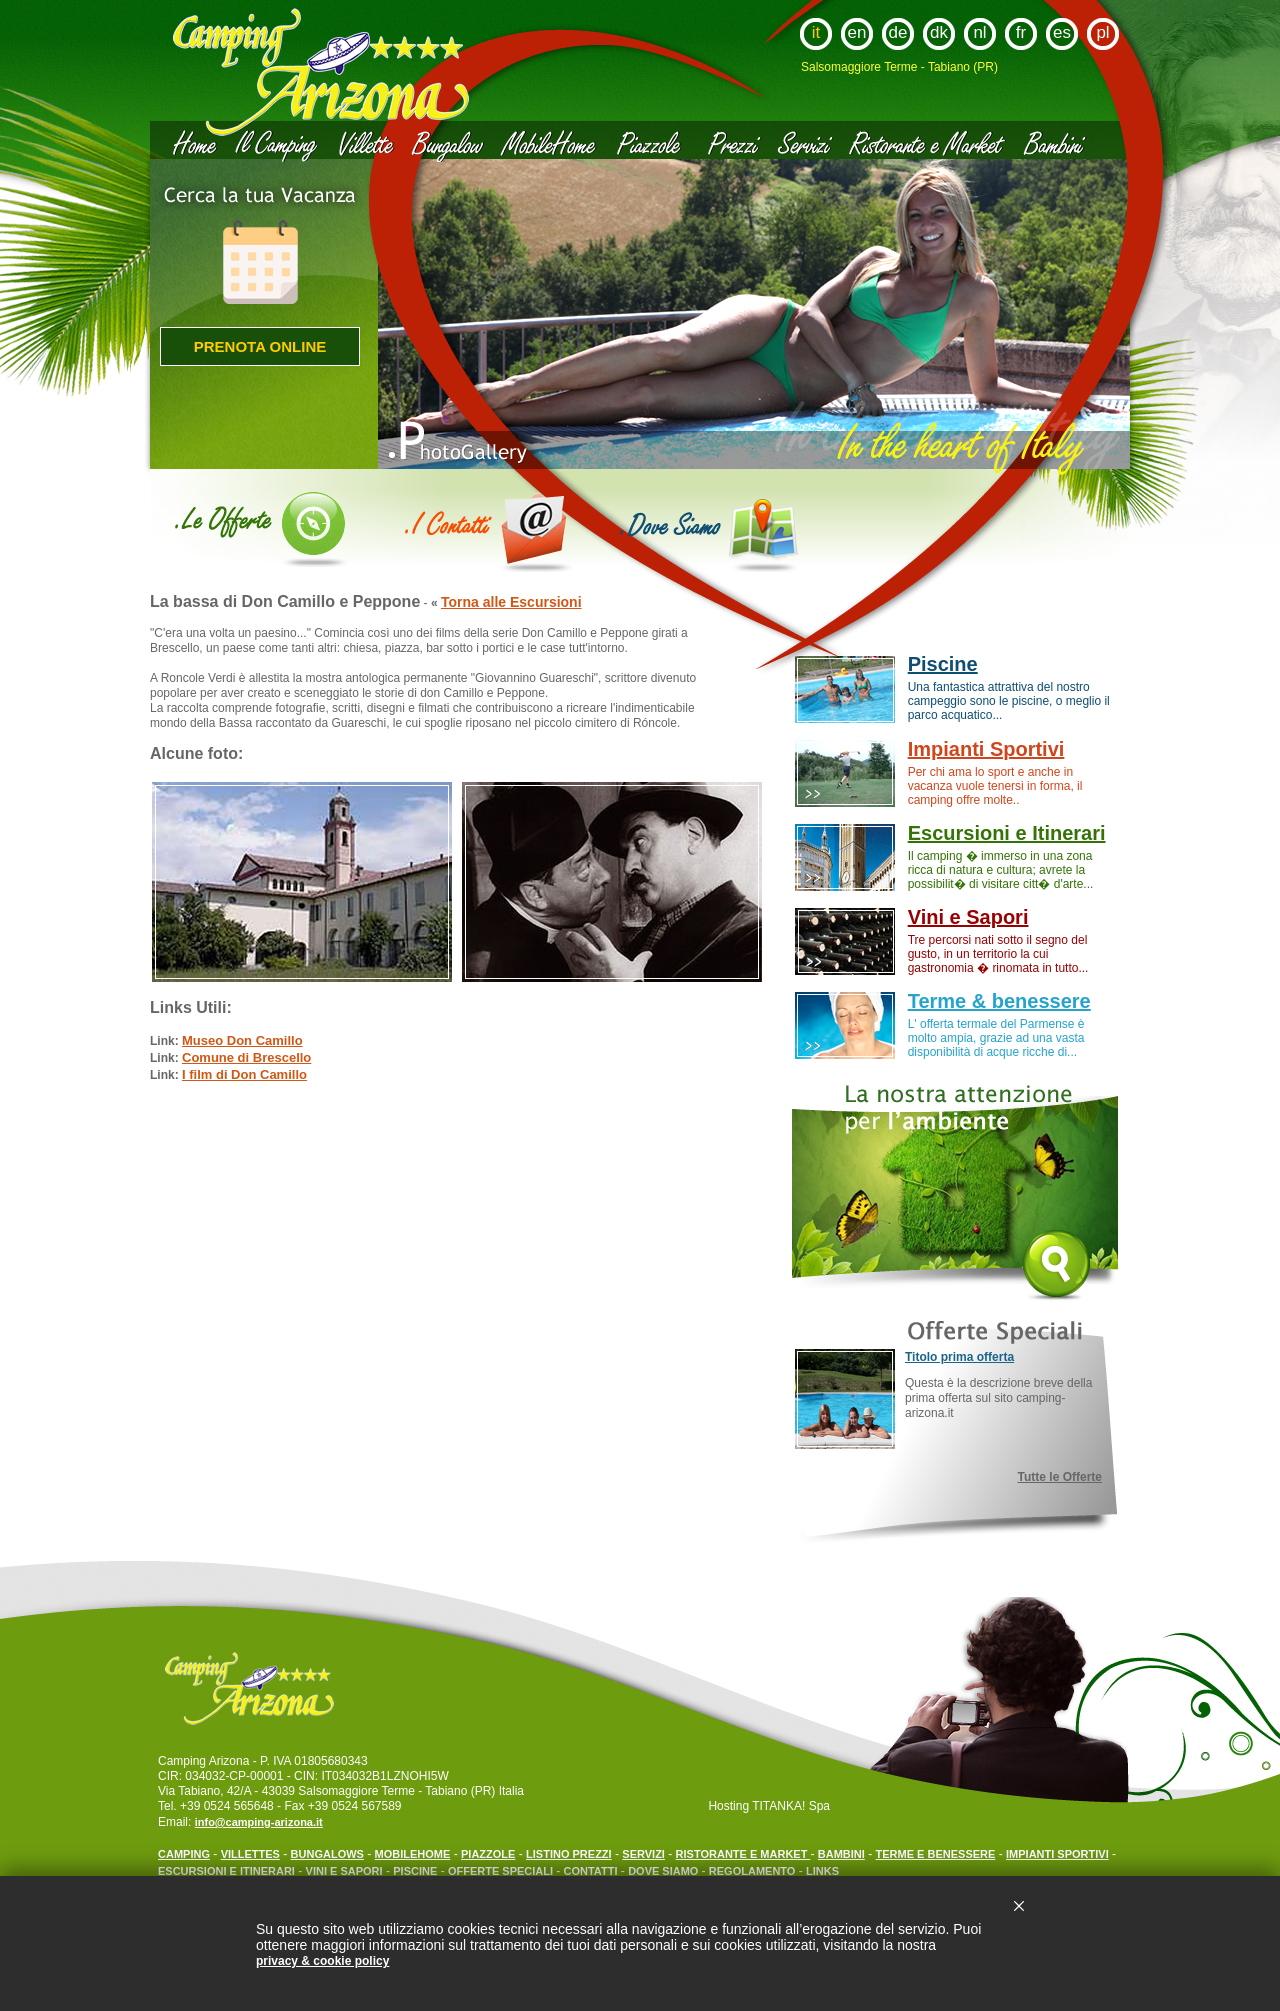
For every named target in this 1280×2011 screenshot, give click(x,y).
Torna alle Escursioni (511, 602)
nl (979, 32)
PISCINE (415, 1871)
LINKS (822, 1871)
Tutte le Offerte (1060, 1477)
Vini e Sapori (968, 917)
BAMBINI (841, 1854)
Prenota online (260, 346)
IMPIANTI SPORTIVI (1057, 1854)
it (816, 32)
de (898, 32)
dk (939, 32)
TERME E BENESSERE (936, 1854)
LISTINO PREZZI (569, 1854)
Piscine (943, 664)
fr (1021, 32)
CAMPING (184, 1854)
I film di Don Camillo (244, 1074)
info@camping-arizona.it (259, 1822)
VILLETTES (250, 1854)
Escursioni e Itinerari (1007, 833)
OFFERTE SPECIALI (502, 1871)
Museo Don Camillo (242, 1040)
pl (1102, 32)
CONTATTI (591, 1871)
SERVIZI (643, 1854)
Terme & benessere (999, 1001)
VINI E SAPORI (344, 1871)
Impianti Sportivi (986, 749)
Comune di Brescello (246, 1057)
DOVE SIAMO (664, 1871)
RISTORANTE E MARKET (743, 1854)
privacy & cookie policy (322, 1961)
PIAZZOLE (488, 1854)
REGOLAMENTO (752, 1871)
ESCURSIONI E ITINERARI (226, 1871)
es (1062, 32)
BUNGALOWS (327, 1854)
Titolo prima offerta (959, 1357)
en (857, 32)
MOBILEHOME (413, 1854)
